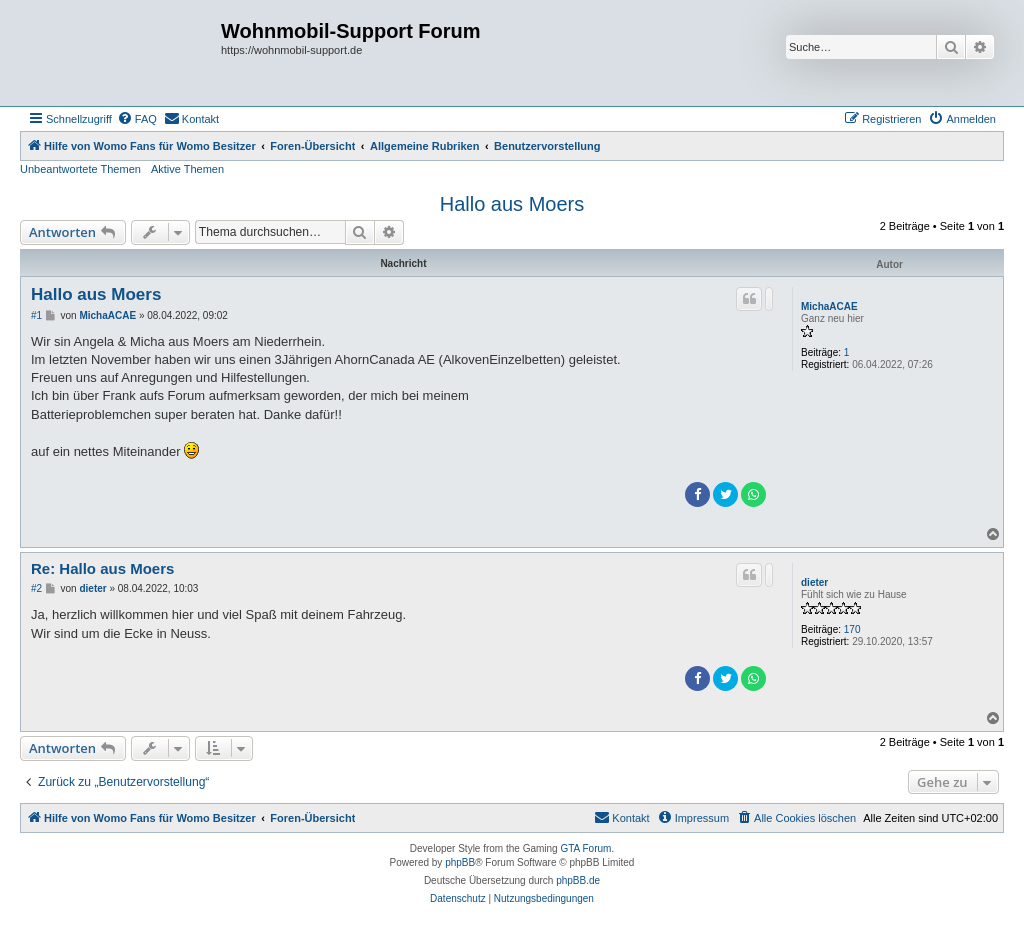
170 (852, 629)
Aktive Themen (187, 169)
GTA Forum (585, 848)
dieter (814, 582)
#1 (36, 315)
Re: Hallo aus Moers (102, 568)
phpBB (460, 862)
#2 (36, 588)
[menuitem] (137, 119)
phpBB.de (578, 880)
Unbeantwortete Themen (80, 169)
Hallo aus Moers (512, 204)
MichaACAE (829, 306)
